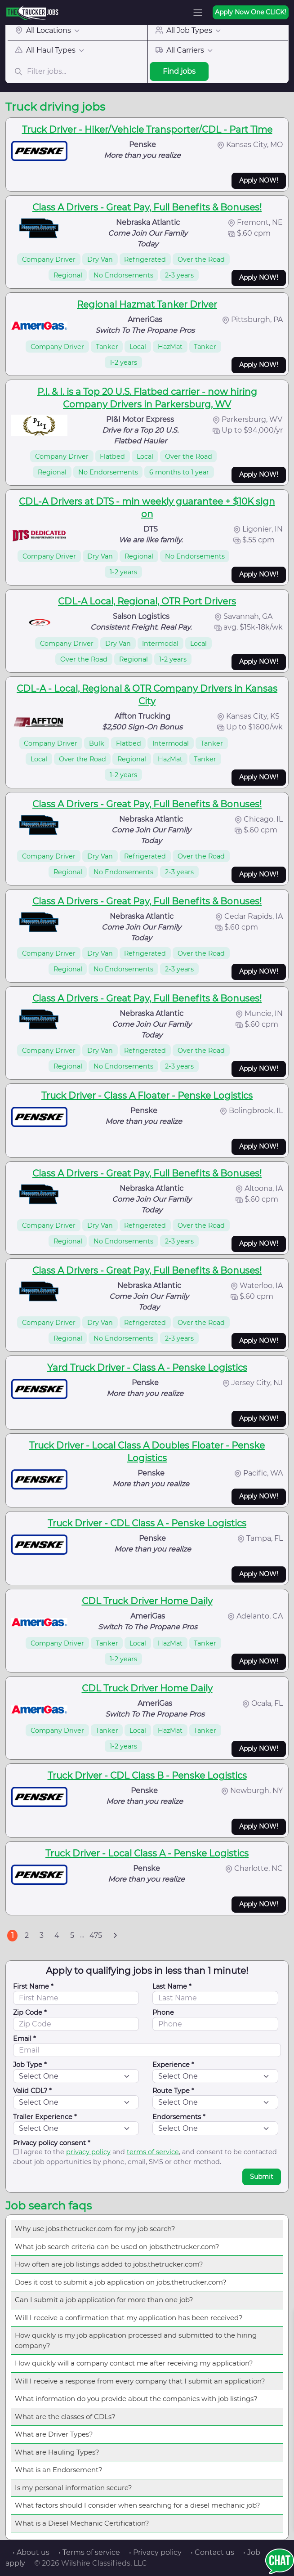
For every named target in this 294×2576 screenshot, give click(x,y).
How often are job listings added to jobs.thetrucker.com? (109, 2264)
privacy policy (88, 2152)
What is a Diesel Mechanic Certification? (82, 2523)
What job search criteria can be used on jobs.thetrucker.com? (117, 2246)
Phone (163, 2012)
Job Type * (30, 2065)
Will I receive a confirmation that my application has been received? (129, 2317)
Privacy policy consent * (51, 2143)
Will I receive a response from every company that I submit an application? (140, 2381)
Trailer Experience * (45, 2117)
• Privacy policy (155, 2552)
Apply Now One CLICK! (250, 12)
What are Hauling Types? (57, 2452)
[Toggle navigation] (198, 12)
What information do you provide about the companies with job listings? (136, 2398)
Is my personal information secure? (73, 2487)
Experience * (173, 2065)
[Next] (115, 1935)
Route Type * (173, 2091)
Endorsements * (178, 2117)
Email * (24, 2039)
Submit (261, 2177)
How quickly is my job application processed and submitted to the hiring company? (136, 2340)
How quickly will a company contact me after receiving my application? (134, 2363)
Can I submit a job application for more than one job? (104, 2299)
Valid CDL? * (32, 2091)
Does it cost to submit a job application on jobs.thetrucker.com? (121, 2282)
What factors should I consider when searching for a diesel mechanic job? (137, 2505)
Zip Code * (30, 2012)
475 (95, 1935)
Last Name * (172, 1986)
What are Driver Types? (54, 2434)
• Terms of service (89, 2552)
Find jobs (179, 71)
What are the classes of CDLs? (65, 2416)
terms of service (153, 2152)
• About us (31, 2552)
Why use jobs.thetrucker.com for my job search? (95, 2228)
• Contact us (212, 2552)
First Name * (33, 1986)
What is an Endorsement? (58, 2469)
